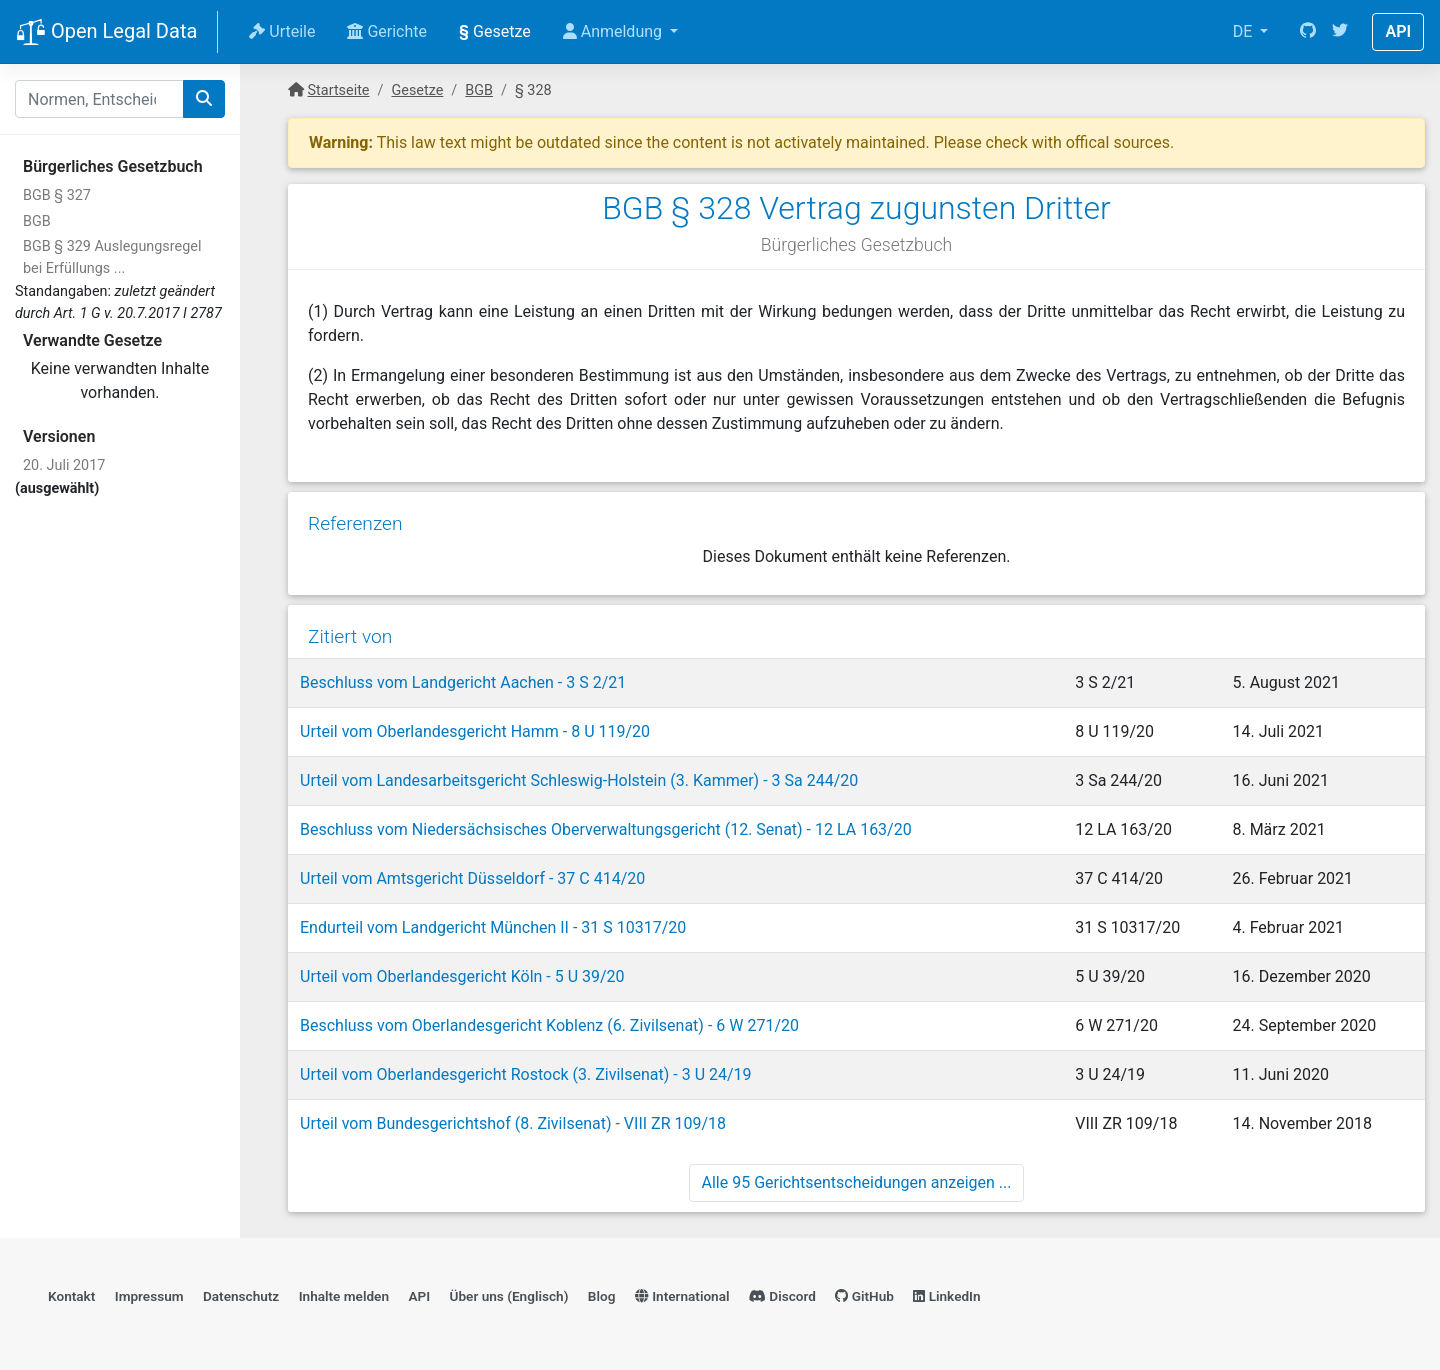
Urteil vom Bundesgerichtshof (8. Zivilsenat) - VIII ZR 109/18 (513, 1123)
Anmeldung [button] (614, 31)
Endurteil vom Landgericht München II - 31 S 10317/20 (493, 927)
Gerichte (387, 31)
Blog (602, 1296)
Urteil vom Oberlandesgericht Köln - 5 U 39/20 (462, 976)
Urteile (282, 31)
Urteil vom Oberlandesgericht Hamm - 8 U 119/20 (475, 731)
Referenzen (355, 523)
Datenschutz (241, 1296)
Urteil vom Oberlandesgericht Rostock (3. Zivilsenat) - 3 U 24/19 (526, 1074)
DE (1245, 31)
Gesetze (495, 31)
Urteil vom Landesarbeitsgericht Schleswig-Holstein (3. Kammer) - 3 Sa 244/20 (579, 780)
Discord (782, 1296)
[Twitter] (1340, 32)
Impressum (149, 1296)
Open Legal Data (106, 33)
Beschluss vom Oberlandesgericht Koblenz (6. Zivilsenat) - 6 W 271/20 (549, 1025)
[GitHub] (1308, 32)
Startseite (339, 90)
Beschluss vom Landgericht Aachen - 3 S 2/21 (463, 682)
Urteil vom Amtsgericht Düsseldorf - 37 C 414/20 (472, 878)
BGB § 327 (57, 195)
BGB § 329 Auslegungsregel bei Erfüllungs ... (112, 257)
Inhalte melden (344, 1296)
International (682, 1296)
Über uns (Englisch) (509, 1296)
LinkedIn (946, 1296)
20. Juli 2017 (64, 465)
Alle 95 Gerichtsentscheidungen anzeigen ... (857, 1182)
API (1398, 31)
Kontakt (71, 1296)
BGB (37, 221)
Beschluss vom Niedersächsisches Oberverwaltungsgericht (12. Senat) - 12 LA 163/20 (606, 829)
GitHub (864, 1296)
